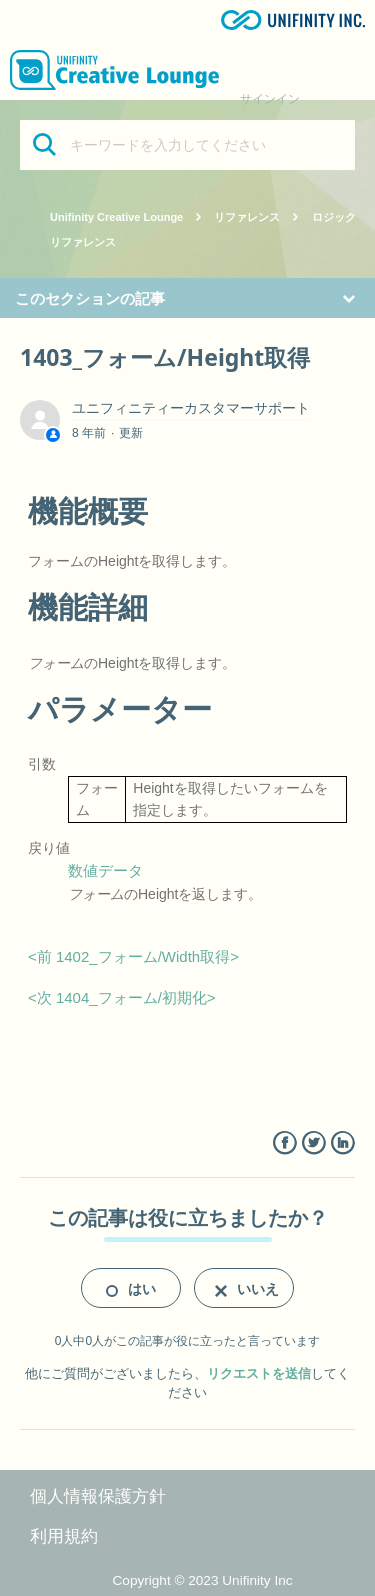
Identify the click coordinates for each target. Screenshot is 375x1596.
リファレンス (247, 217)
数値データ (105, 870)
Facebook (284, 1143)
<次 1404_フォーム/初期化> (122, 997)
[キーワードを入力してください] (187, 145)
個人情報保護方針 (98, 1496)
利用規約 (64, 1536)
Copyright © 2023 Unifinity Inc (203, 1580)
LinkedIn (342, 1143)
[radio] (131, 1288)
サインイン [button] (270, 99)
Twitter (313, 1143)
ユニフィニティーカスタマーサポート (191, 408)
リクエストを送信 (259, 1373)
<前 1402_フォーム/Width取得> (133, 956)
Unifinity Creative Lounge (116, 217)
